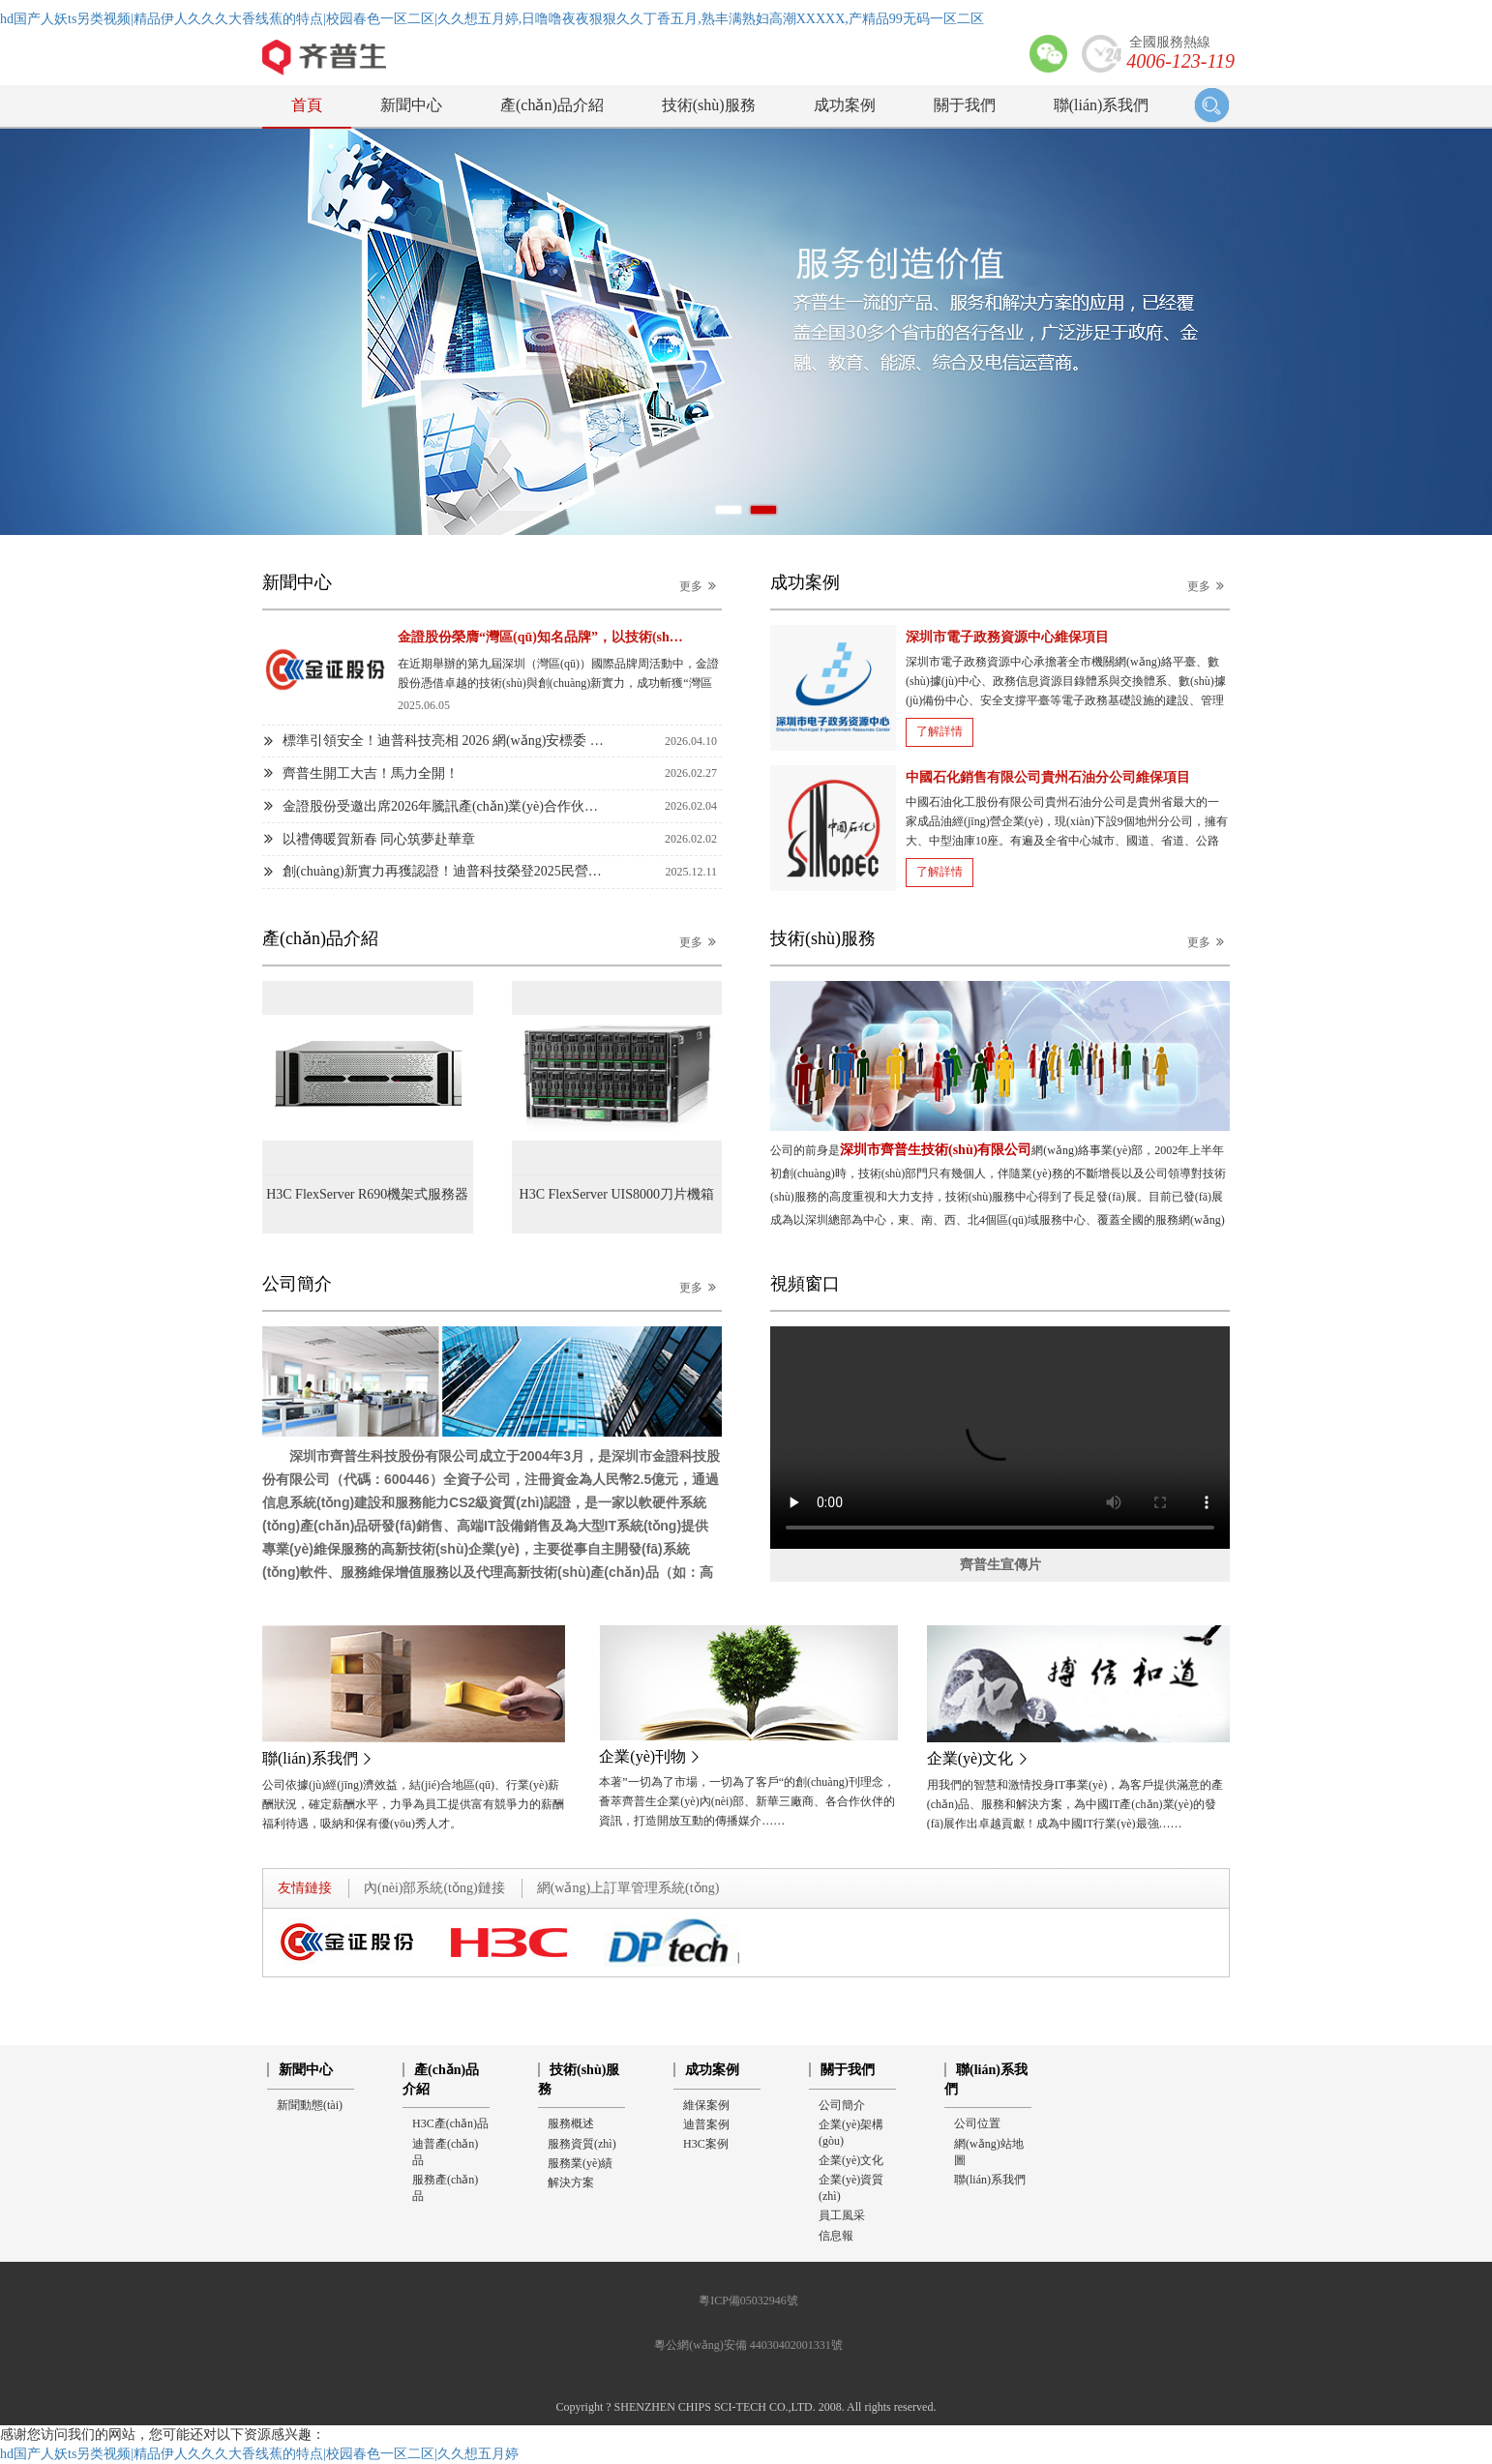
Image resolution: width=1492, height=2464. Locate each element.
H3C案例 (706, 2144)
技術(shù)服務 (709, 105)
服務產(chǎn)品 (445, 2188)
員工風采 (842, 2215)
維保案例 (706, 2105)
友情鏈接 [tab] (305, 1888)
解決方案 (571, 2182)
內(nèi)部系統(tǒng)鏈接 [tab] (434, 1888)
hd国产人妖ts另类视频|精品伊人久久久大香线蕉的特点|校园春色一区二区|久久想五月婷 (259, 2454)
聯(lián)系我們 (1101, 105)
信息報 (836, 2235)
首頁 (306, 105)
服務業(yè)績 (580, 2163)
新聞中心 (411, 105)
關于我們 (965, 105)
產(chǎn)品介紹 (552, 105)
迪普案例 (706, 2124)
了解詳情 (939, 731)
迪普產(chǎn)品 (445, 2152)
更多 (700, 586)
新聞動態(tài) (310, 2105)
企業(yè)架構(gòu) (851, 2133)
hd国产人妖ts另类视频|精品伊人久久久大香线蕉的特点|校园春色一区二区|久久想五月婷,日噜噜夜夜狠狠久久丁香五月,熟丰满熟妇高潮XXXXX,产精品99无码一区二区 (492, 19)
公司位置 (977, 2123)
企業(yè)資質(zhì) (851, 2188)
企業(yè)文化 (851, 2160)
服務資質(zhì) (582, 2144)
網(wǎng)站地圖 (989, 2152)
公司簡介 (842, 2105)
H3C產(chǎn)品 (450, 2123)
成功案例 (845, 105)
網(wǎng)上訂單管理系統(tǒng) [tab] (628, 1888)
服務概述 (571, 2123)
